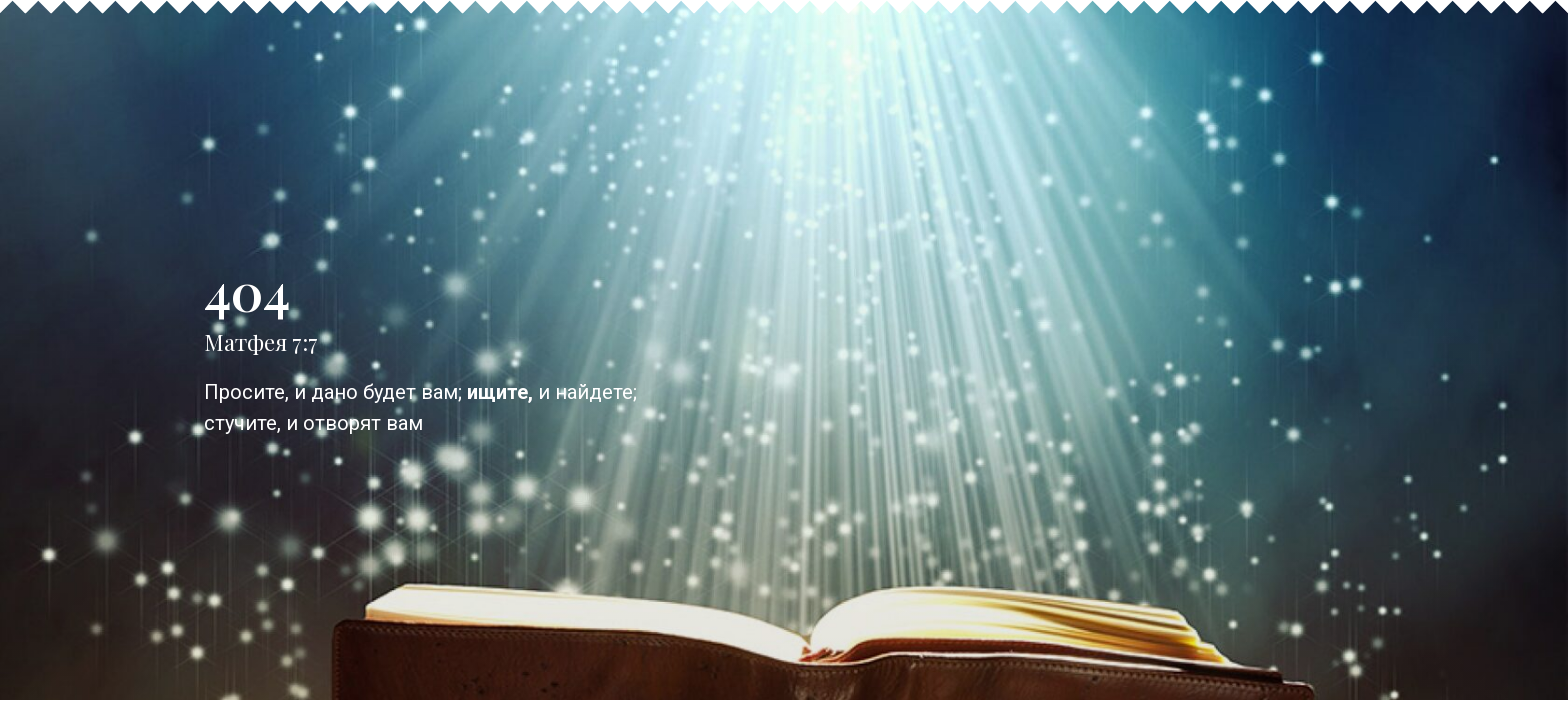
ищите (497, 402)
